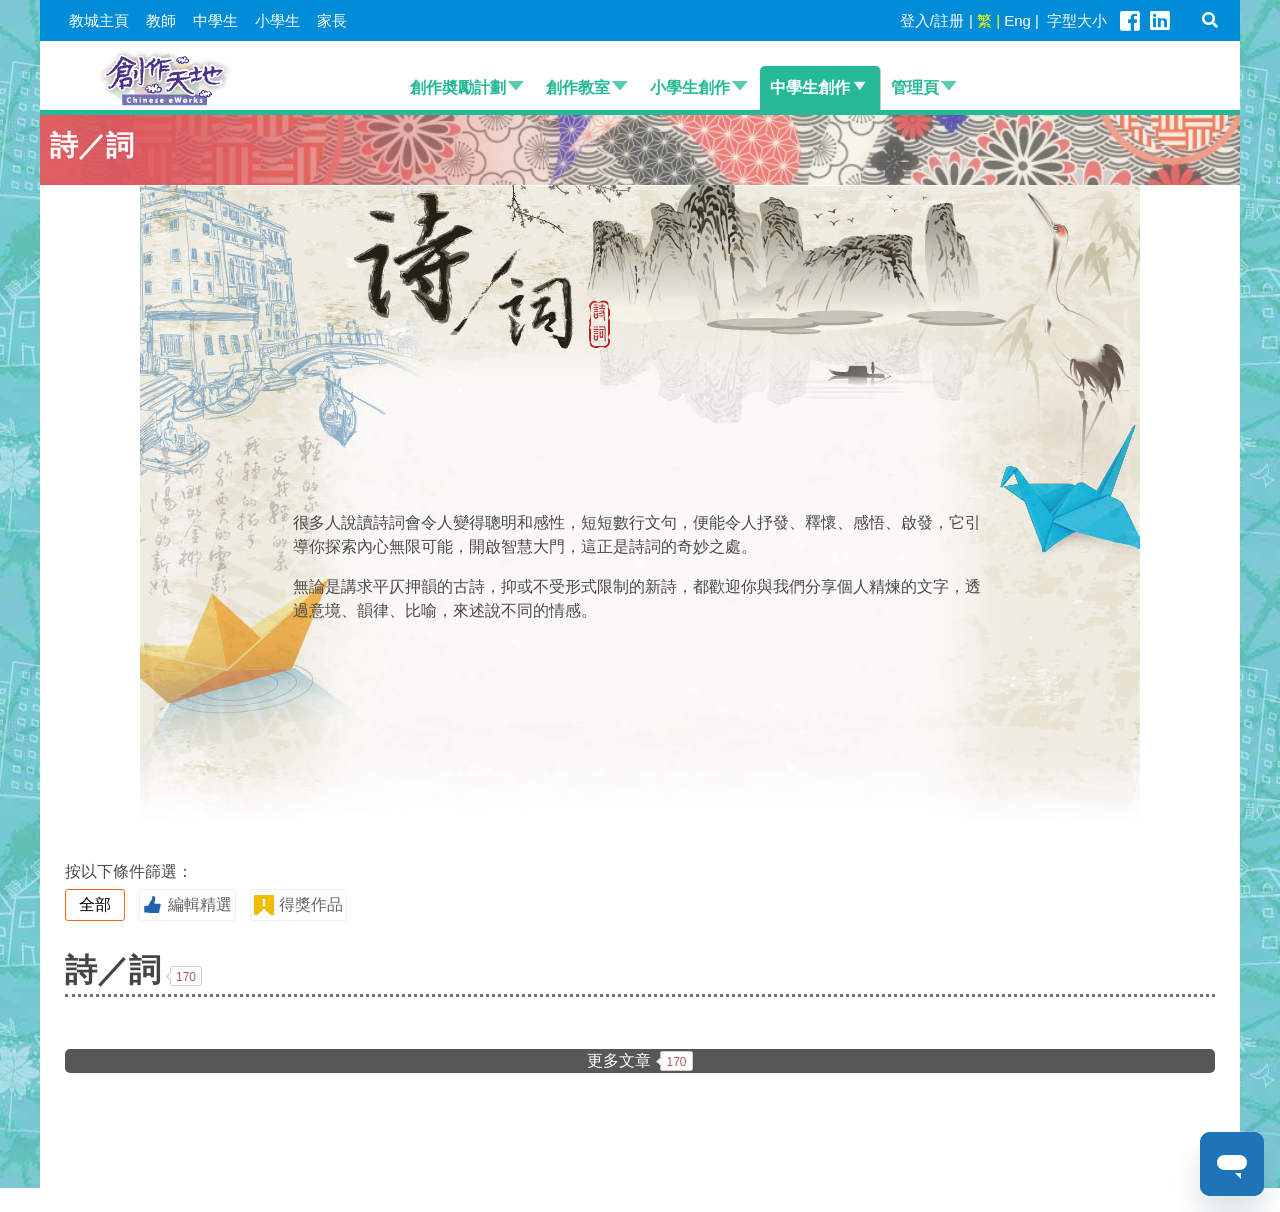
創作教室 (578, 87)
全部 (95, 904)
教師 (161, 20)
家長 (332, 20)
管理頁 (915, 87)
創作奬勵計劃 (458, 87)
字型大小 (1077, 20)
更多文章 (639, 1061)
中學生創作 (810, 87)
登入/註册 (932, 20)
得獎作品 (298, 905)
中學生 (215, 20)
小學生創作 (690, 87)
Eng (1017, 20)
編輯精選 (187, 905)
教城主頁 (99, 20)
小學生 (277, 20)
